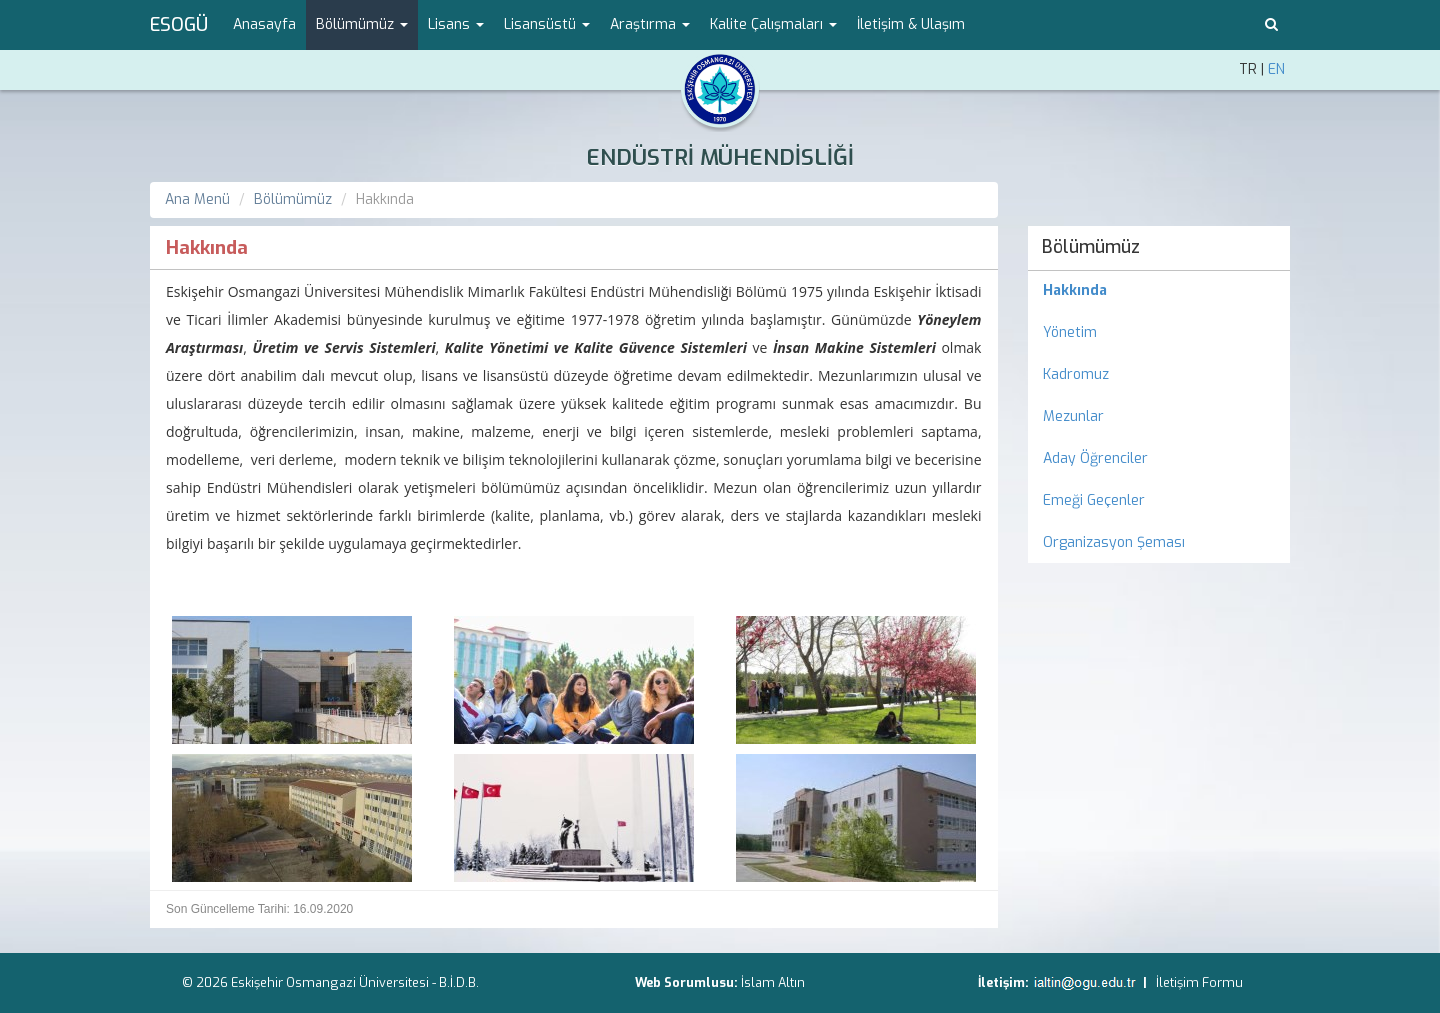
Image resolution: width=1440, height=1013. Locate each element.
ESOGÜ (179, 25)
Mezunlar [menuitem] (1073, 416)
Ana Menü (197, 199)
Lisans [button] (456, 24)
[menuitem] (1159, 291)
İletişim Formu (1199, 982)
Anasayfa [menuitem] (264, 24)
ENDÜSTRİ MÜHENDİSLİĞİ (720, 157)
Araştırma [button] (650, 24)
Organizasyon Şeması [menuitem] (1114, 542)
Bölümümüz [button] (362, 24)
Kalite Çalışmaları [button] (773, 24)
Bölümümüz (293, 199)
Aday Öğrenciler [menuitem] (1095, 458)
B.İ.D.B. (459, 982)
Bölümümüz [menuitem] (1091, 247)
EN (1276, 69)
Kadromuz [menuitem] (1076, 374)
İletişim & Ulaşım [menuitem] (911, 24)
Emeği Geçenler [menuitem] (1094, 500)
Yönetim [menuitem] (1070, 332)
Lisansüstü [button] (547, 24)
